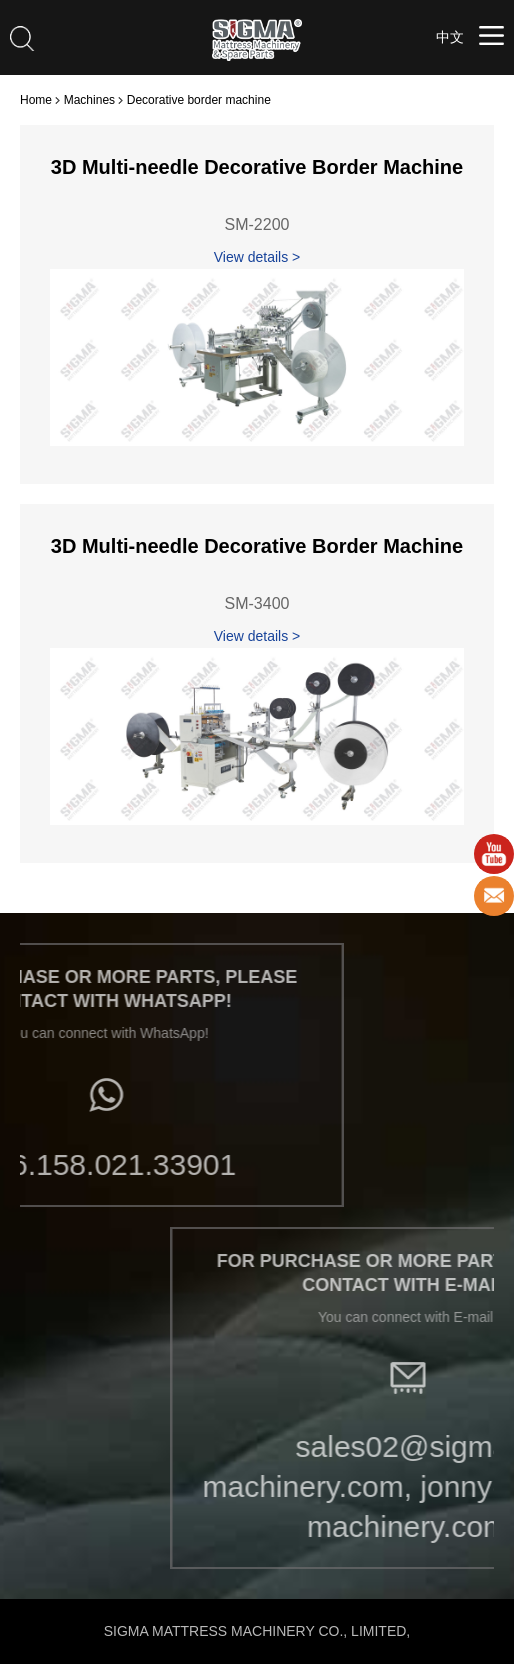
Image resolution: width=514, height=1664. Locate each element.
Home (36, 100)
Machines (89, 100)
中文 (450, 37)
